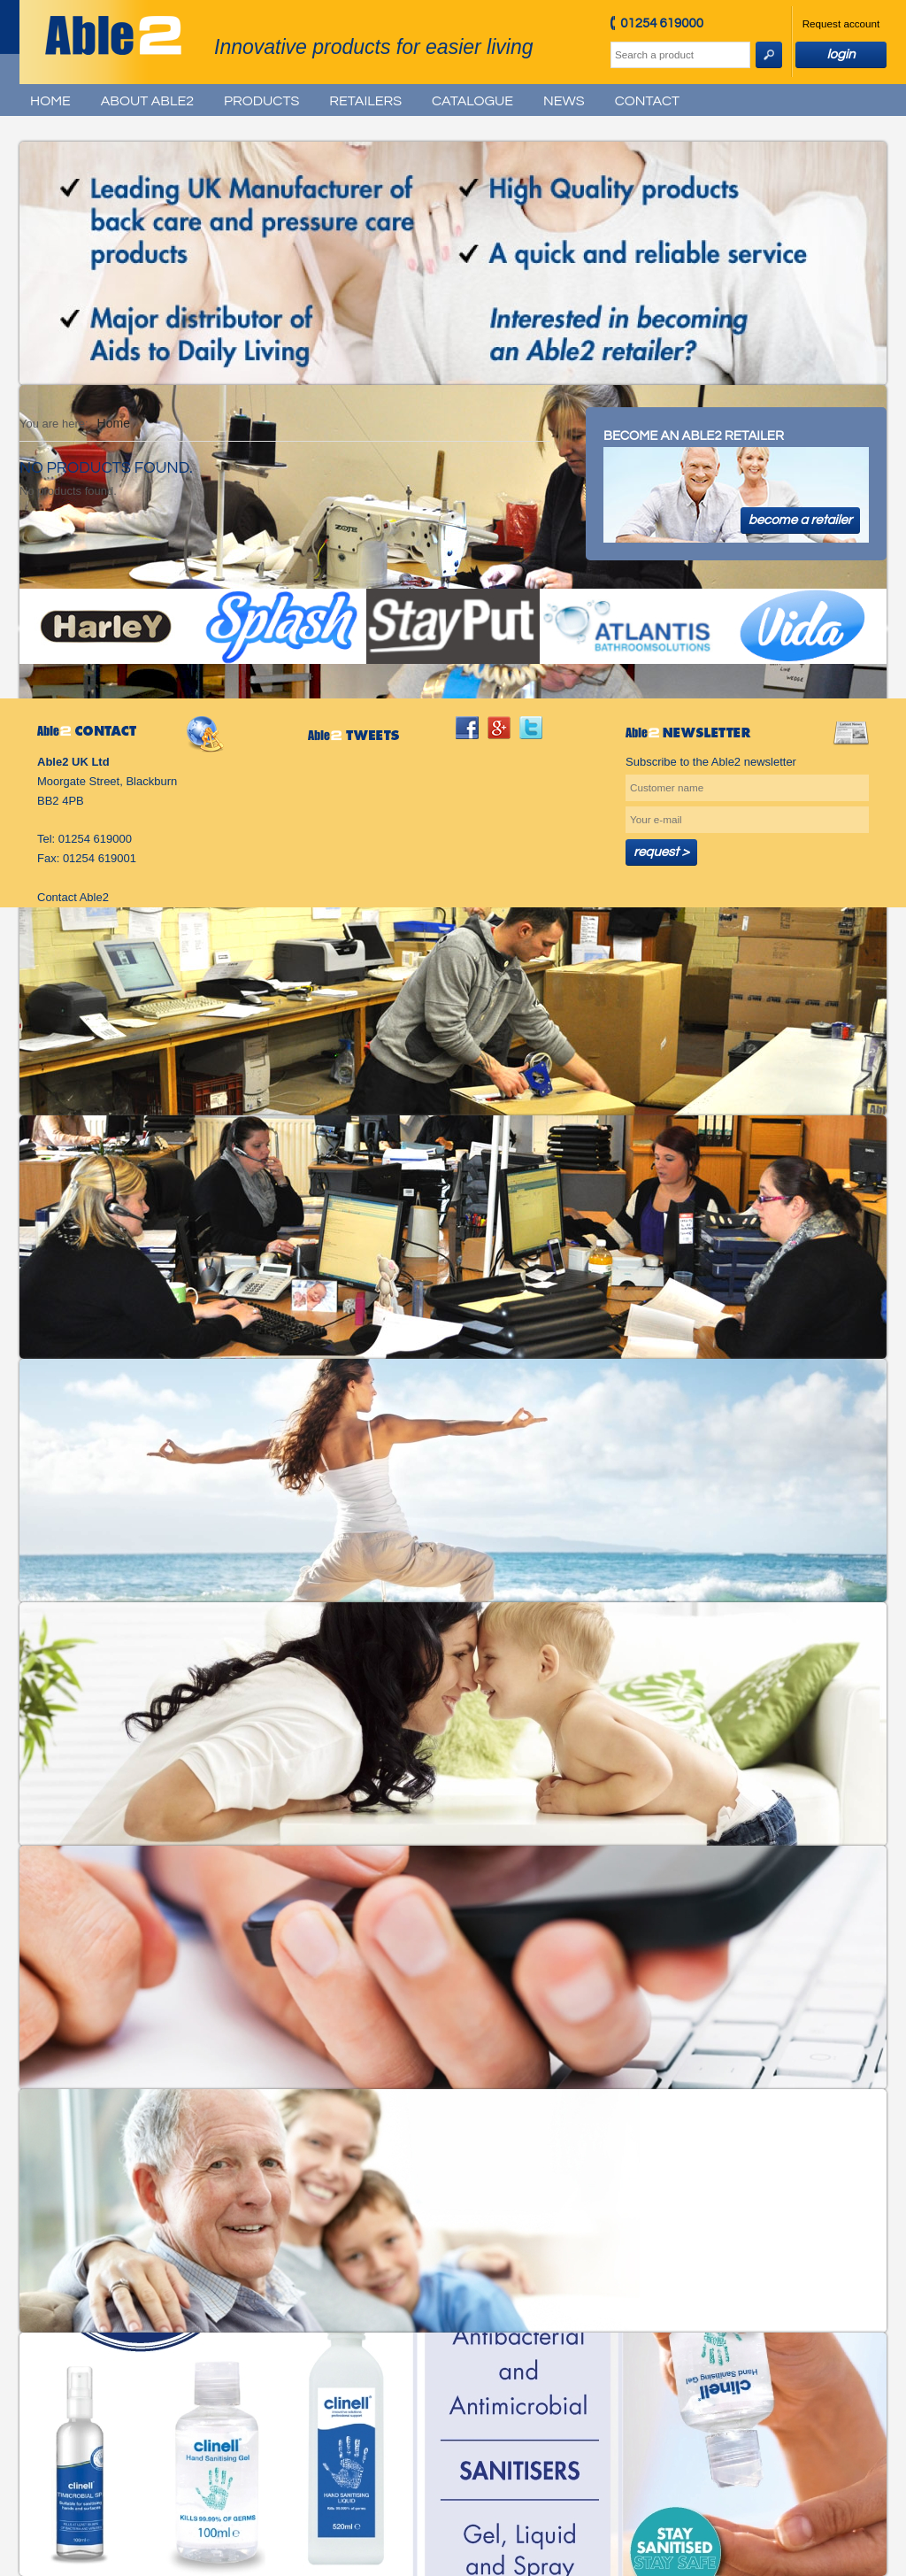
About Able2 (147, 101)
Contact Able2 (73, 897)
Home (50, 101)
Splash (279, 626)
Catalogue (472, 101)
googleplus (499, 727)
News (564, 101)
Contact (647, 101)
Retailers (365, 101)
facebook (467, 727)
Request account (841, 23)
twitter (530, 727)
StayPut (453, 626)
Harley (106, 626)
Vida (800, 626)
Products (261, 101)
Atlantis (626, 626)
